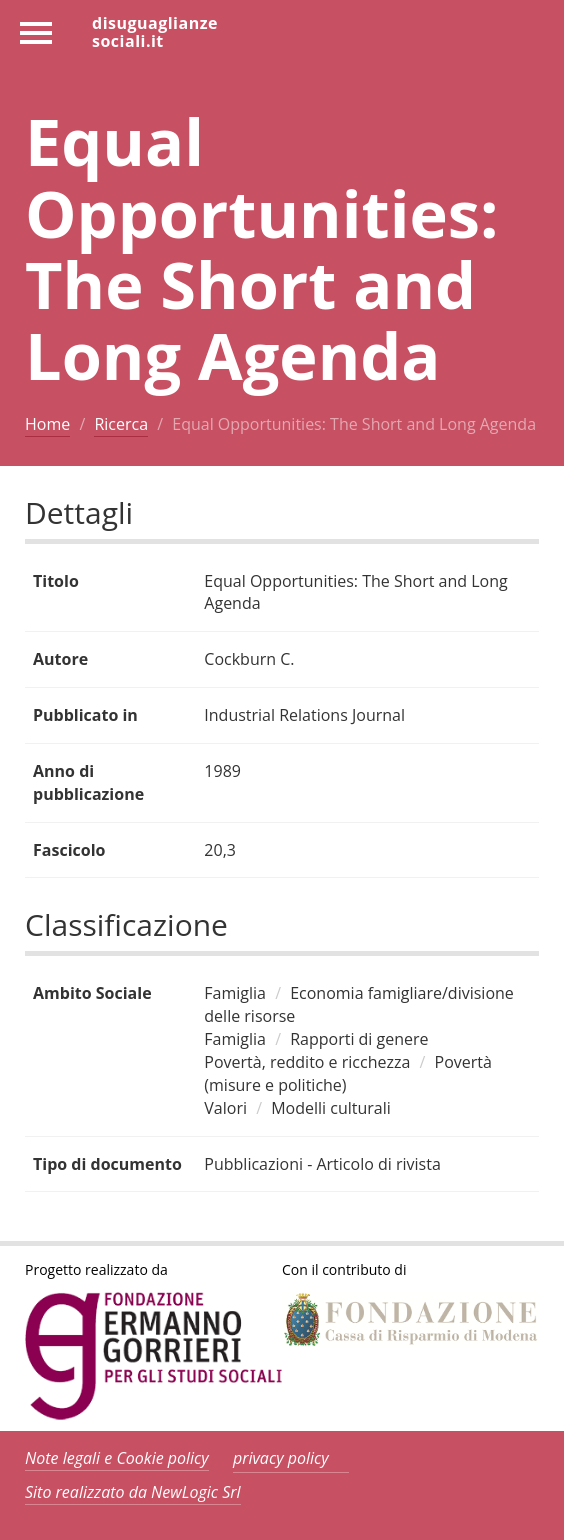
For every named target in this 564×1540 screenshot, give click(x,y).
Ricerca (121, 424)
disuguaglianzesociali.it (155, 31)
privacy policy (281, 1458)
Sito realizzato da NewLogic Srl (133, 1492)
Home (47, 424)
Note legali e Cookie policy (117, 1458)
